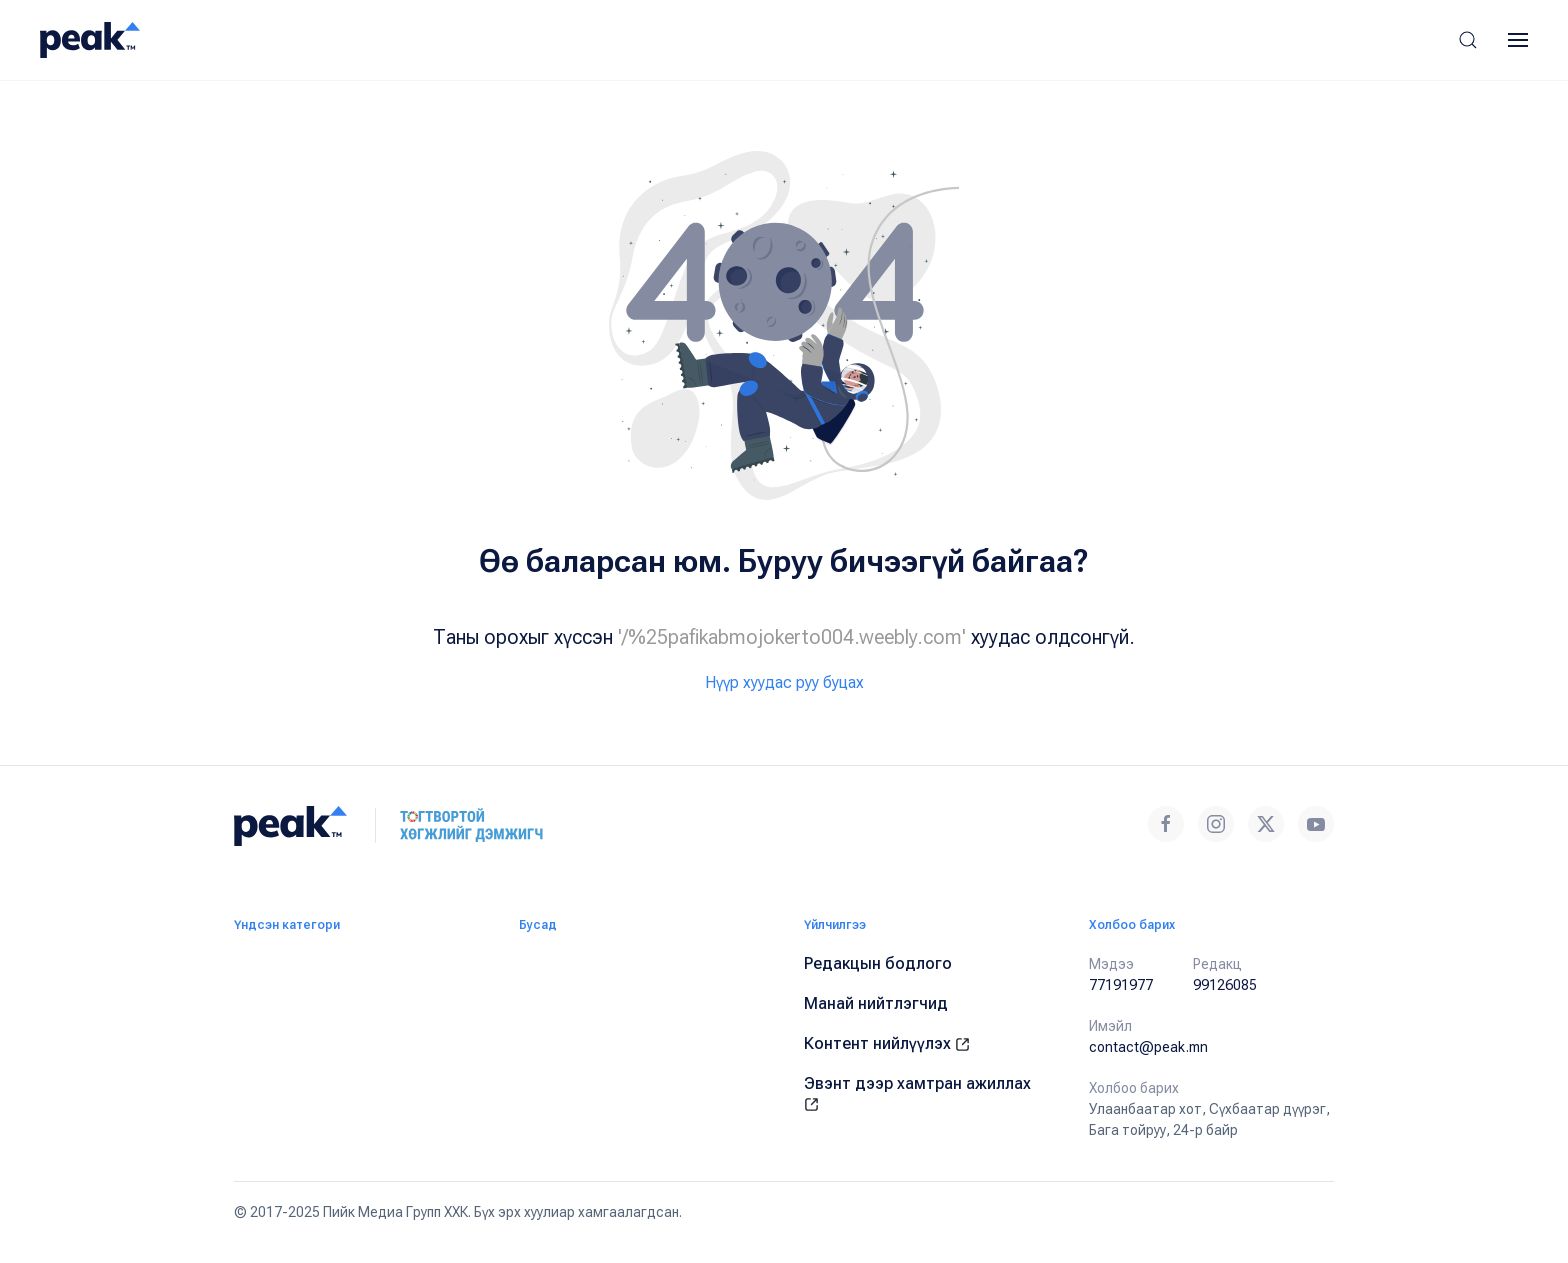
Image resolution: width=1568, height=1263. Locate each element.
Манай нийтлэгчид (876, 1003)
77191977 (1121, 985)
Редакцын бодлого (878, 963)
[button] (1468, 40)
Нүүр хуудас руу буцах (784, 682)
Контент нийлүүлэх (887, 1043)
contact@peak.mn (1148, 1047)
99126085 (1225, 985)
